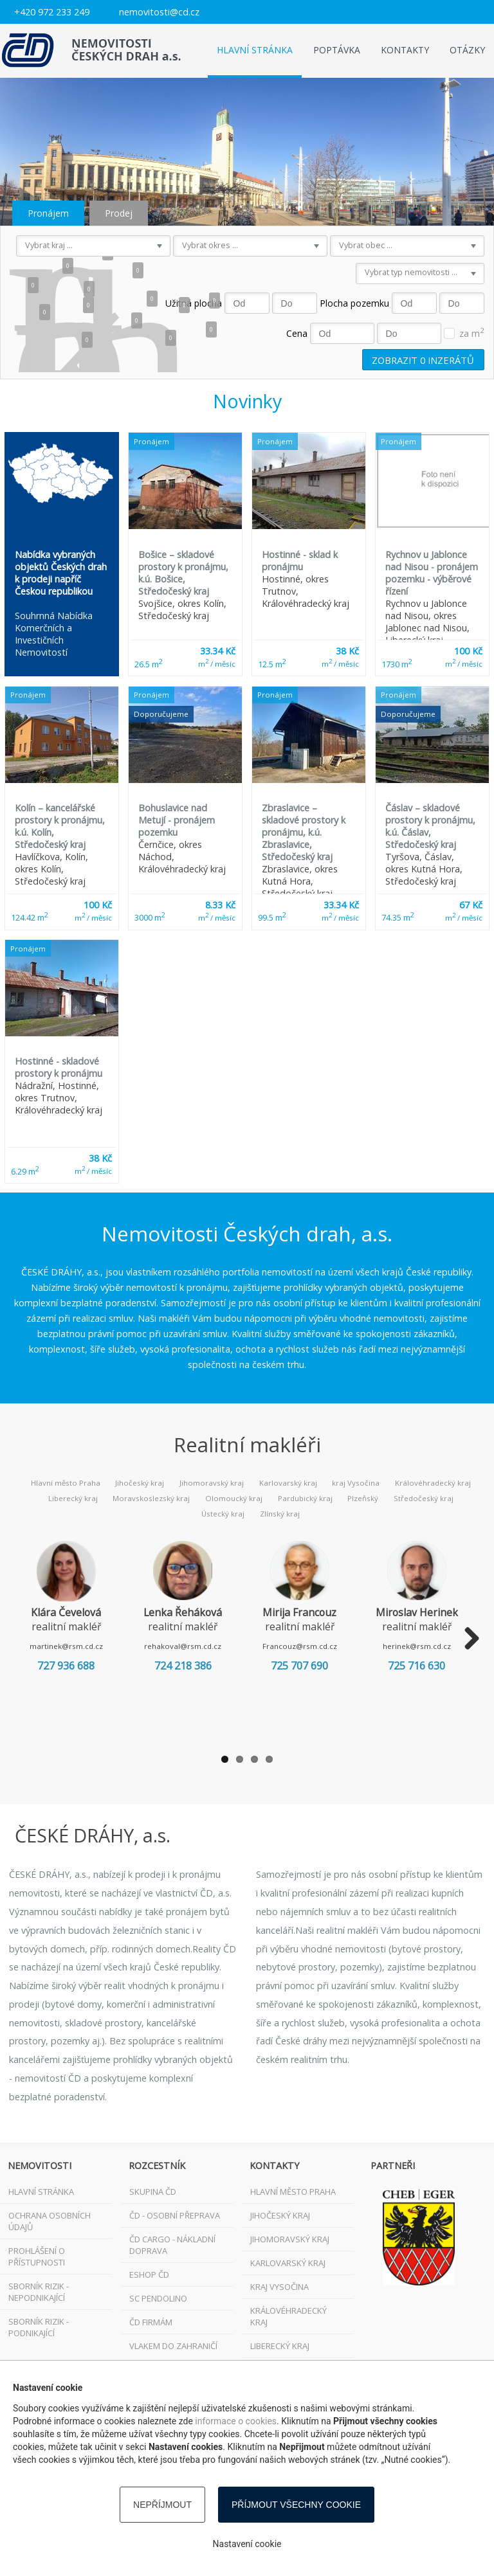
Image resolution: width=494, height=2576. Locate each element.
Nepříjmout (162, 2504)
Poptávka (336, 50)
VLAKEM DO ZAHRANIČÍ (173, 2346)
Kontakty (405, 50)
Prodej (119, 213)
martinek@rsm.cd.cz (70, 1646)
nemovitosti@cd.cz (159, 12)
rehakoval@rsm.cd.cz (196, 1646)
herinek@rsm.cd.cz (448, 1646)
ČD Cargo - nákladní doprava (172, 2244)
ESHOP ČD (149, 2274)
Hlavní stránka (255, 50)
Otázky (467, 50)
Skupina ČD (152, 2191)
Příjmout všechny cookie (296, 2504)
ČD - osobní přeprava (174, 2215)
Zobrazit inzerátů (423, 359)
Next (467, 1639)
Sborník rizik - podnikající (38, 2327)
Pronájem (48, 213)
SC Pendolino (158, 2298)
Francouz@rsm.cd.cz (322, 1646)
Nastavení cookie (247, 2544)
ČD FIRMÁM (150, 2322)
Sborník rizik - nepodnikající (38, 2291)
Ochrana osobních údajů (49, 2221)
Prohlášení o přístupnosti (36, 2256)
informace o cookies (236, 2421)
